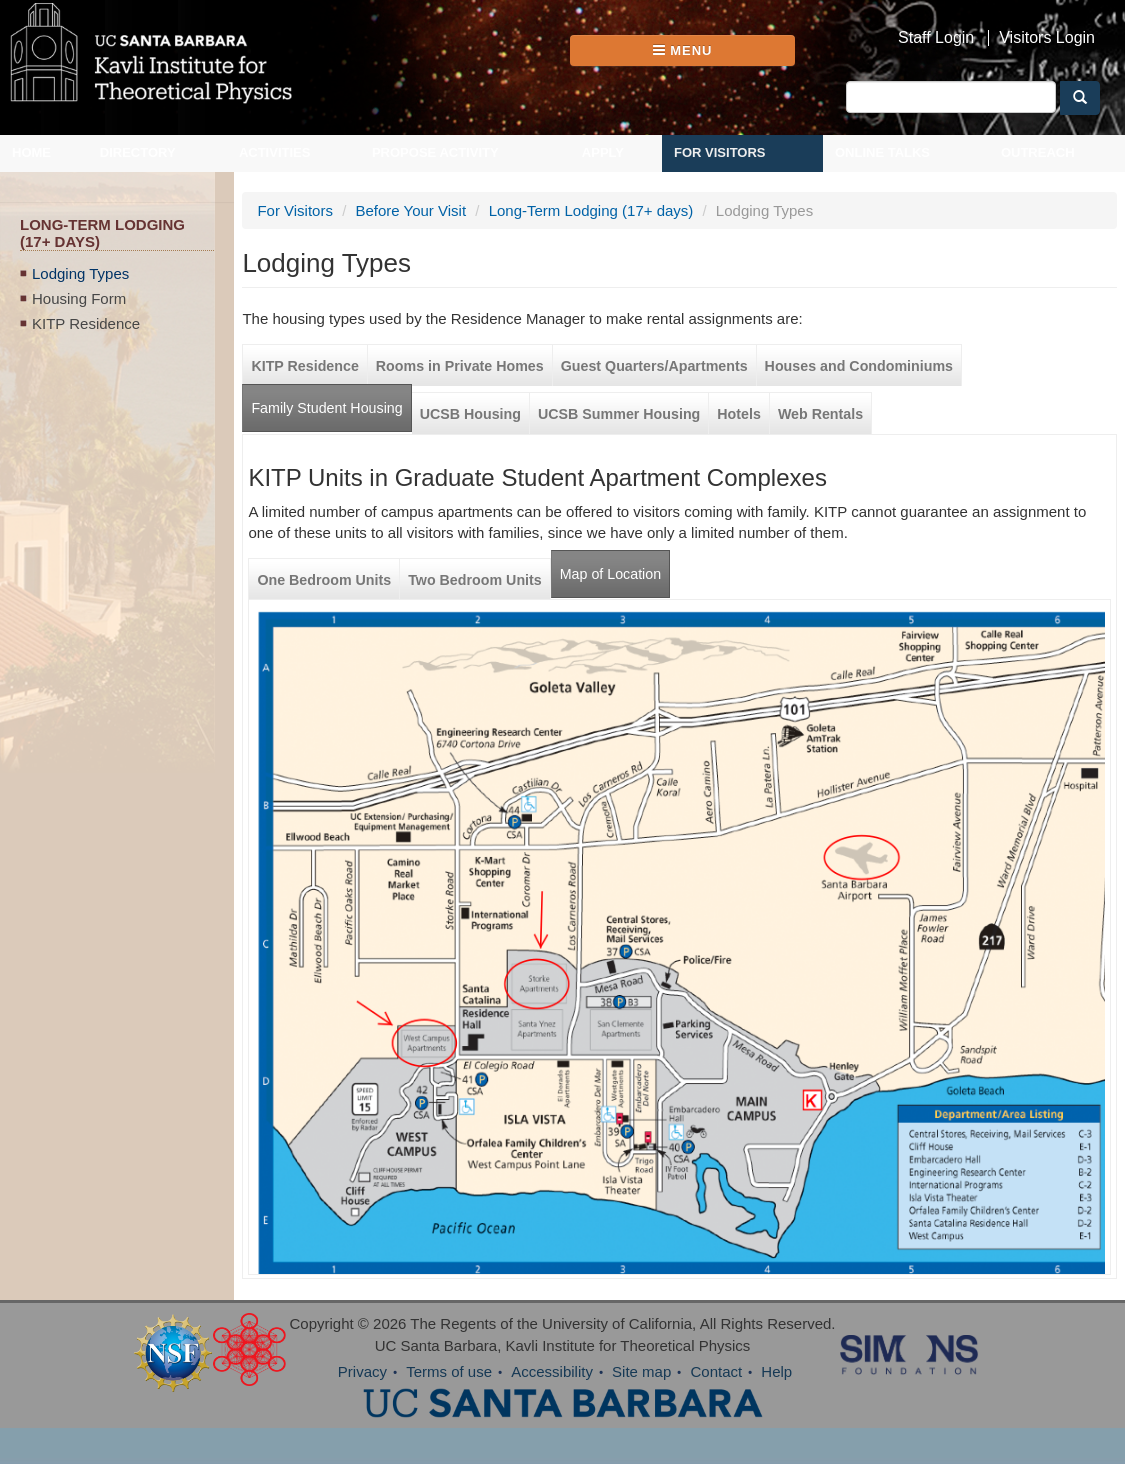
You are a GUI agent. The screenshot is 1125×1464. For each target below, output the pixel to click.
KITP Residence (86, 323)
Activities (275, 152)
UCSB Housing (470, 414)
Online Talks (882, 152)
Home (31, 152)
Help (776, 1371)
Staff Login (936, 38)
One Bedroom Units (324, 580)
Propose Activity (435, 152)
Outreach (1038, 152)
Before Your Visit (410, 210)
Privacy (362, 1371)
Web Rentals (820, 414)
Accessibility (552, 1371)
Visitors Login (1047, 38)
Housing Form (79, 298)
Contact (716, 1371)
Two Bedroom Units (475, 580)
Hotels (739, 414)
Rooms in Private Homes (460, 366)
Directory (138, 152)
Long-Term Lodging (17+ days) (591, 210)
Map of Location (610, 574)
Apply (603, 152)
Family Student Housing (326, 408)
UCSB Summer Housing (619, 414)
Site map (641, 1371)
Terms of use (449, 1371)
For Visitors (720, 152)
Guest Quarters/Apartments (654, 366)
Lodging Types (80, 273)
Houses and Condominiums (859, 366)
